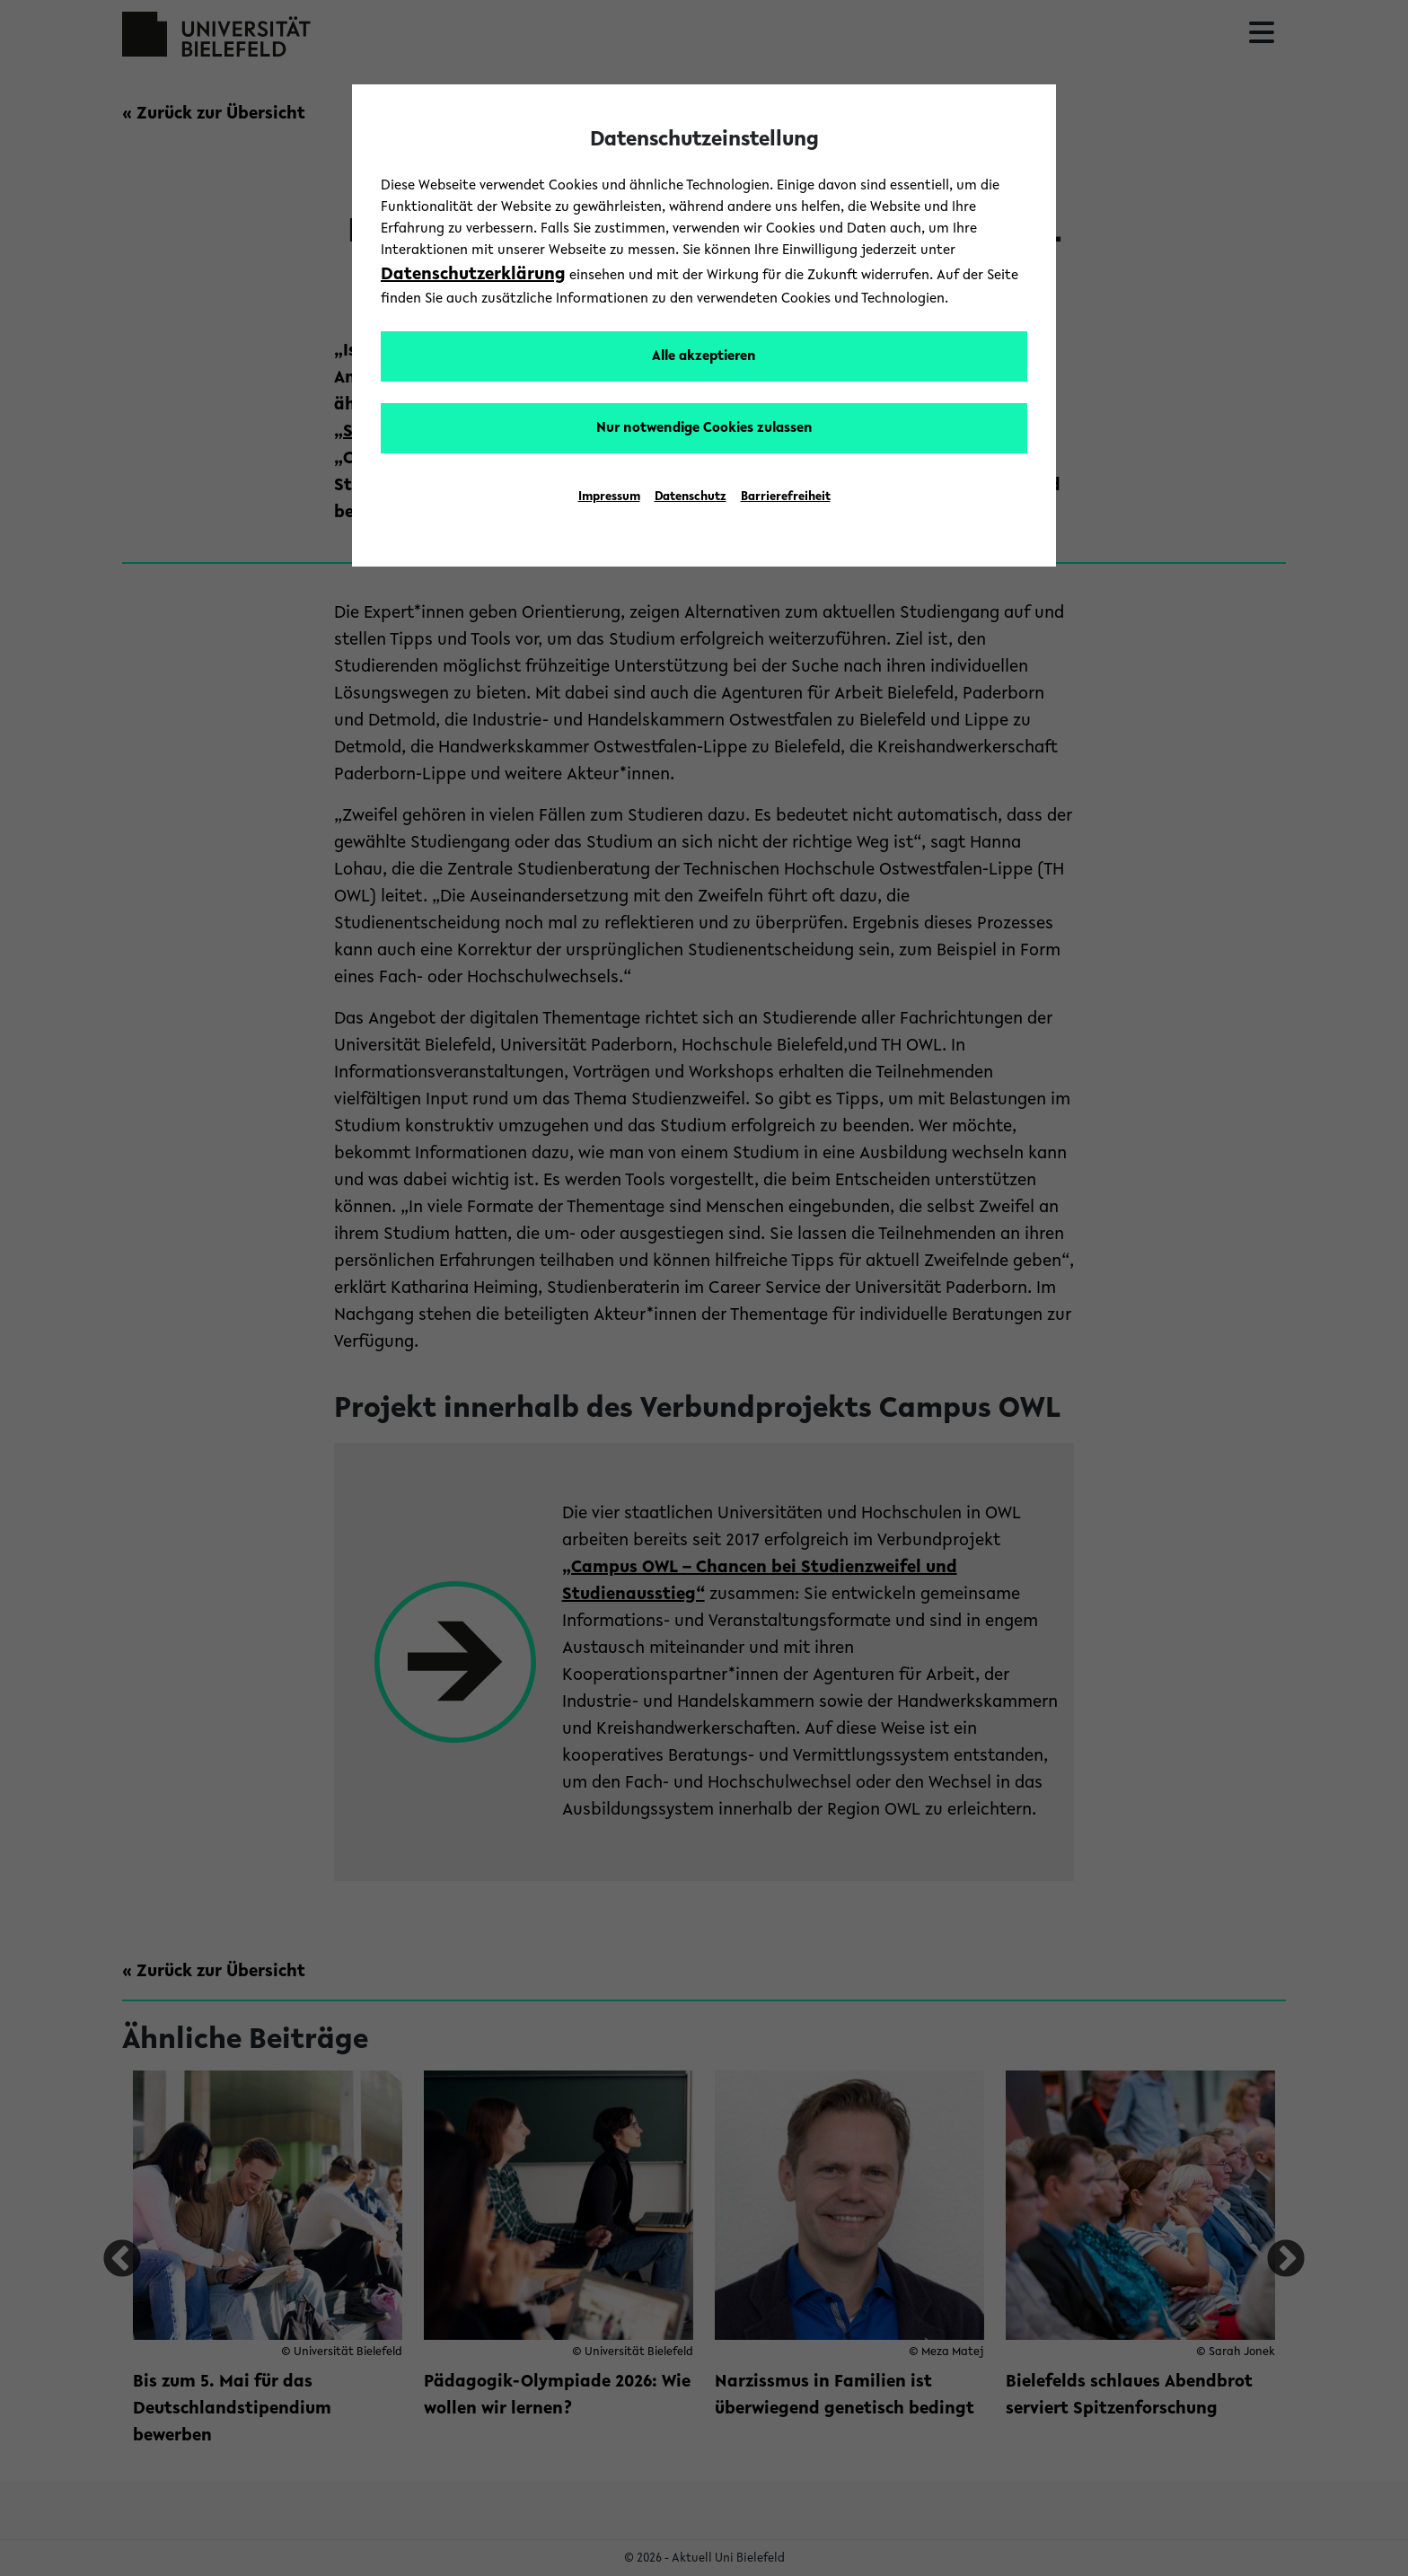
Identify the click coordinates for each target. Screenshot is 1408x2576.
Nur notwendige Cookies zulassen (704, 428)
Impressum (609, 497)
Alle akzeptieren (704, 356)
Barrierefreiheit (786, 497)
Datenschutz (690, 497)
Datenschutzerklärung (473, 275)
